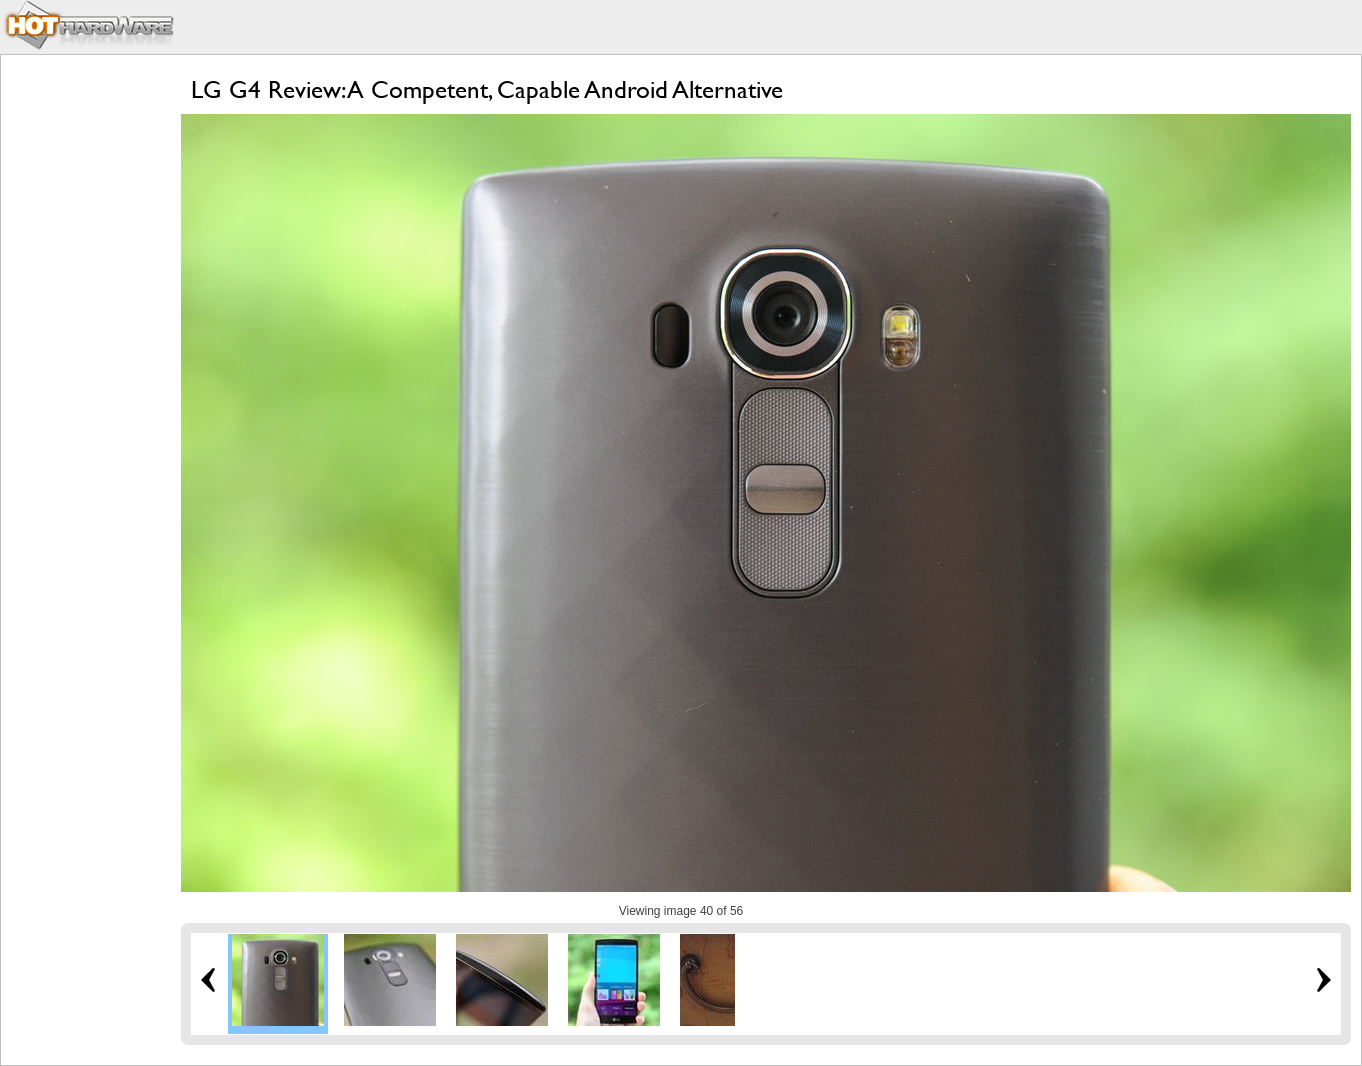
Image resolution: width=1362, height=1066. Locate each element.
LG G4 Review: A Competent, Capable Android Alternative (487, 89)
